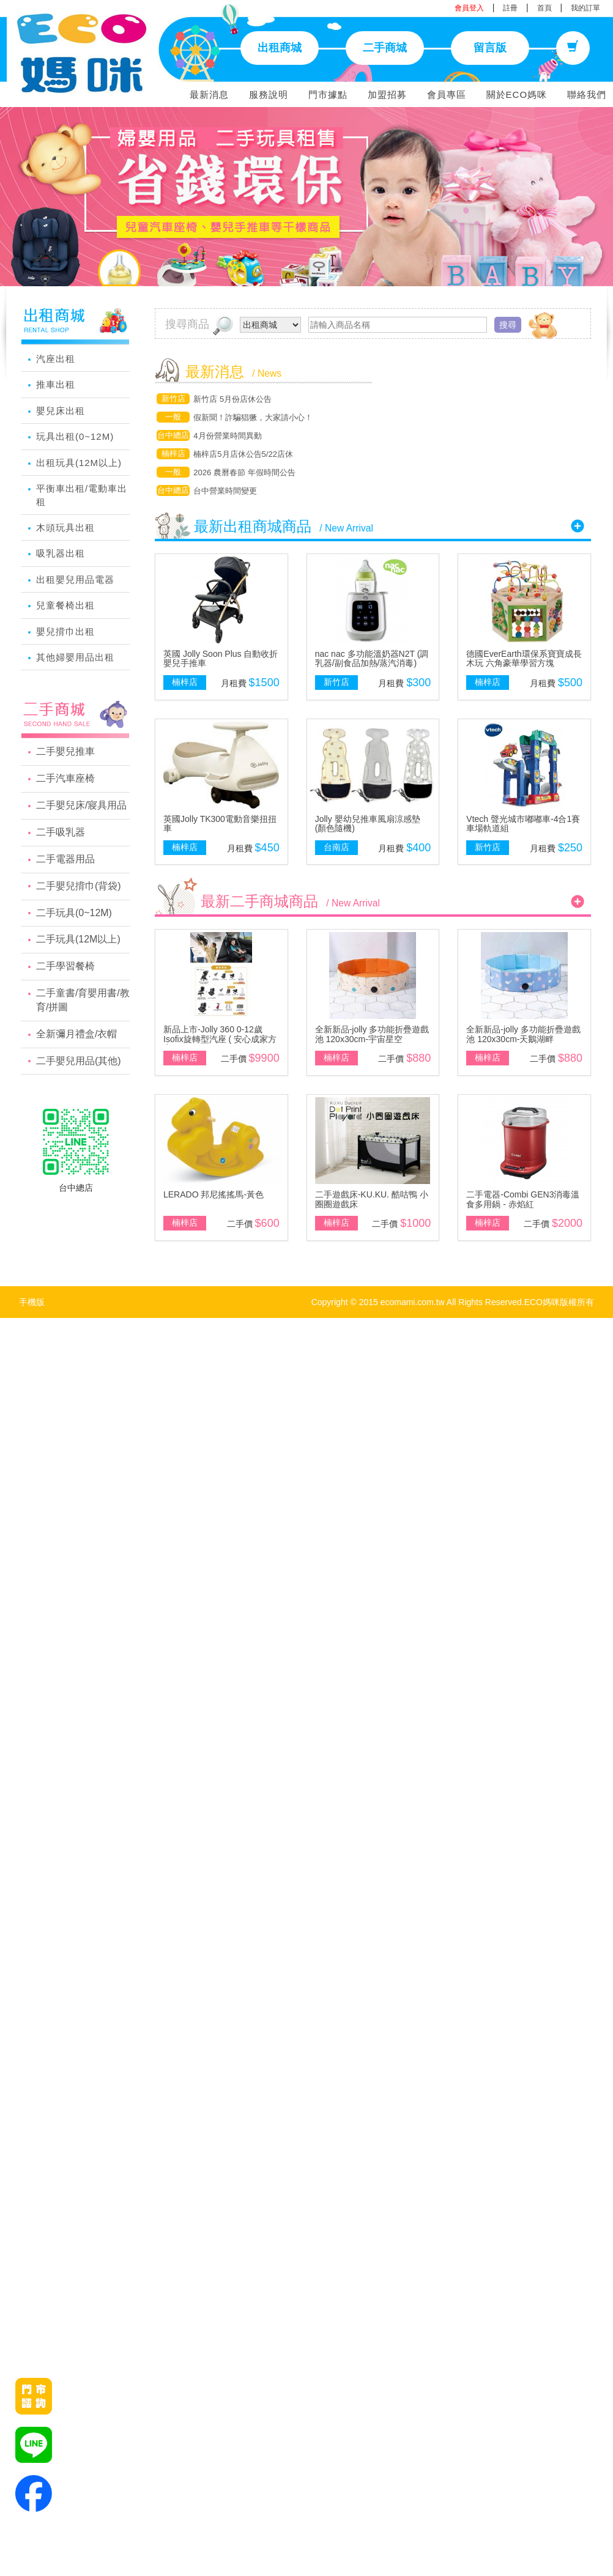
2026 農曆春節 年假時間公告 (244, 472)
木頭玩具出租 (65, 527)
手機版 (32, 1302)
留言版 (490, 48)
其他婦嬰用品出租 (75, 657)
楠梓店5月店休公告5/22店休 (243, 454)
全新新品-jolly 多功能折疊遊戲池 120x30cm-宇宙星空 (372, 1033)
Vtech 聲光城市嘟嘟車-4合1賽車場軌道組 (523, 823)
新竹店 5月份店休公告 (232, 399)
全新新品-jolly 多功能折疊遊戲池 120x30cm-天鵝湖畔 (523, 1033)
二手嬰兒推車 (65, 751)
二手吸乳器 (60, 832)
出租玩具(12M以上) (79, 462)
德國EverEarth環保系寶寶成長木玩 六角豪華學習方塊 (523, 658)
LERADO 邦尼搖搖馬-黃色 (213, 1194)
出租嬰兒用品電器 (75, 579)
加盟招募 (387, 94)
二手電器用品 (65, 859)
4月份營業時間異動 (227, 435)
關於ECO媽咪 (517, 94)
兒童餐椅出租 (65, 605)
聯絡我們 (586, 94)
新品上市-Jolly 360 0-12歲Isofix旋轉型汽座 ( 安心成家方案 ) (220, 1038)
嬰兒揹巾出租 (65, 631)
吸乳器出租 (60, 553)
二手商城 (385, 48)
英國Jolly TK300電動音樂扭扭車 (220, 823)
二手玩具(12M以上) (78, 939)
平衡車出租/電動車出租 (81, 494)
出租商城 (280, 48)
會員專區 (446, 94)
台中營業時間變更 (225, 490)
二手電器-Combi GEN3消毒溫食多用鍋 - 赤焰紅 (522, 1199)
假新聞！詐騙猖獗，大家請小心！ (253, 417)
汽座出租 (55, 358)
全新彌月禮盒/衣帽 (76, 1034)
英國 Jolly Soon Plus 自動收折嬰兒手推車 (220, 658)
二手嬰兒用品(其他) (78, 1061)
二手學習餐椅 (65, 966)
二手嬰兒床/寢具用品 (81, 805)
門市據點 (327, 94)
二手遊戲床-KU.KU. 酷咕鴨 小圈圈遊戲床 (371, 1199)
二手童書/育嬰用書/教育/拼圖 (83, 1000)
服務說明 (268, 94)
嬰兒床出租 (60, 410)
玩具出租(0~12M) (75, 436)
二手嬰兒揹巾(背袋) (78, 886)
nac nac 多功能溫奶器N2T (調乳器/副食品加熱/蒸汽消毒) (372, 658)
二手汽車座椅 (65, 778)
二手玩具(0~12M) (74, 913)
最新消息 (209, 94)
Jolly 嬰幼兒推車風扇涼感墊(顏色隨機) (367, 823)
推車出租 (55, 384)
